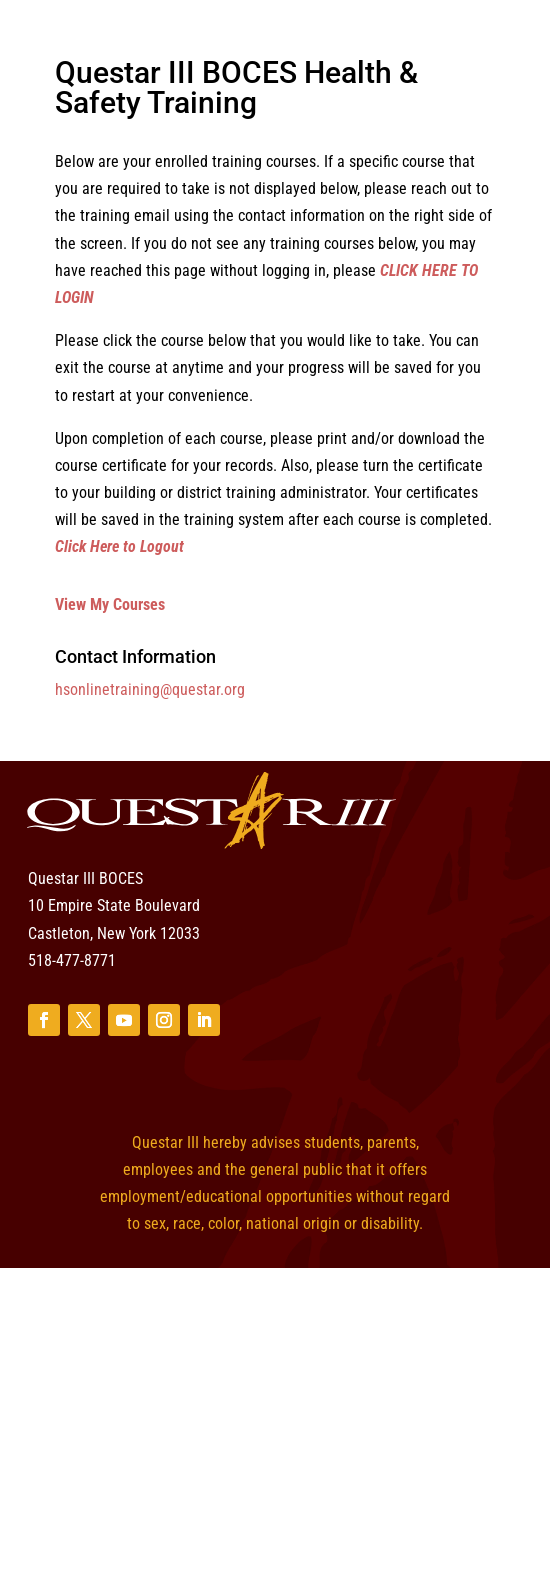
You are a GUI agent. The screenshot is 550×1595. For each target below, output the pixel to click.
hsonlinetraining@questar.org (150, 689)
